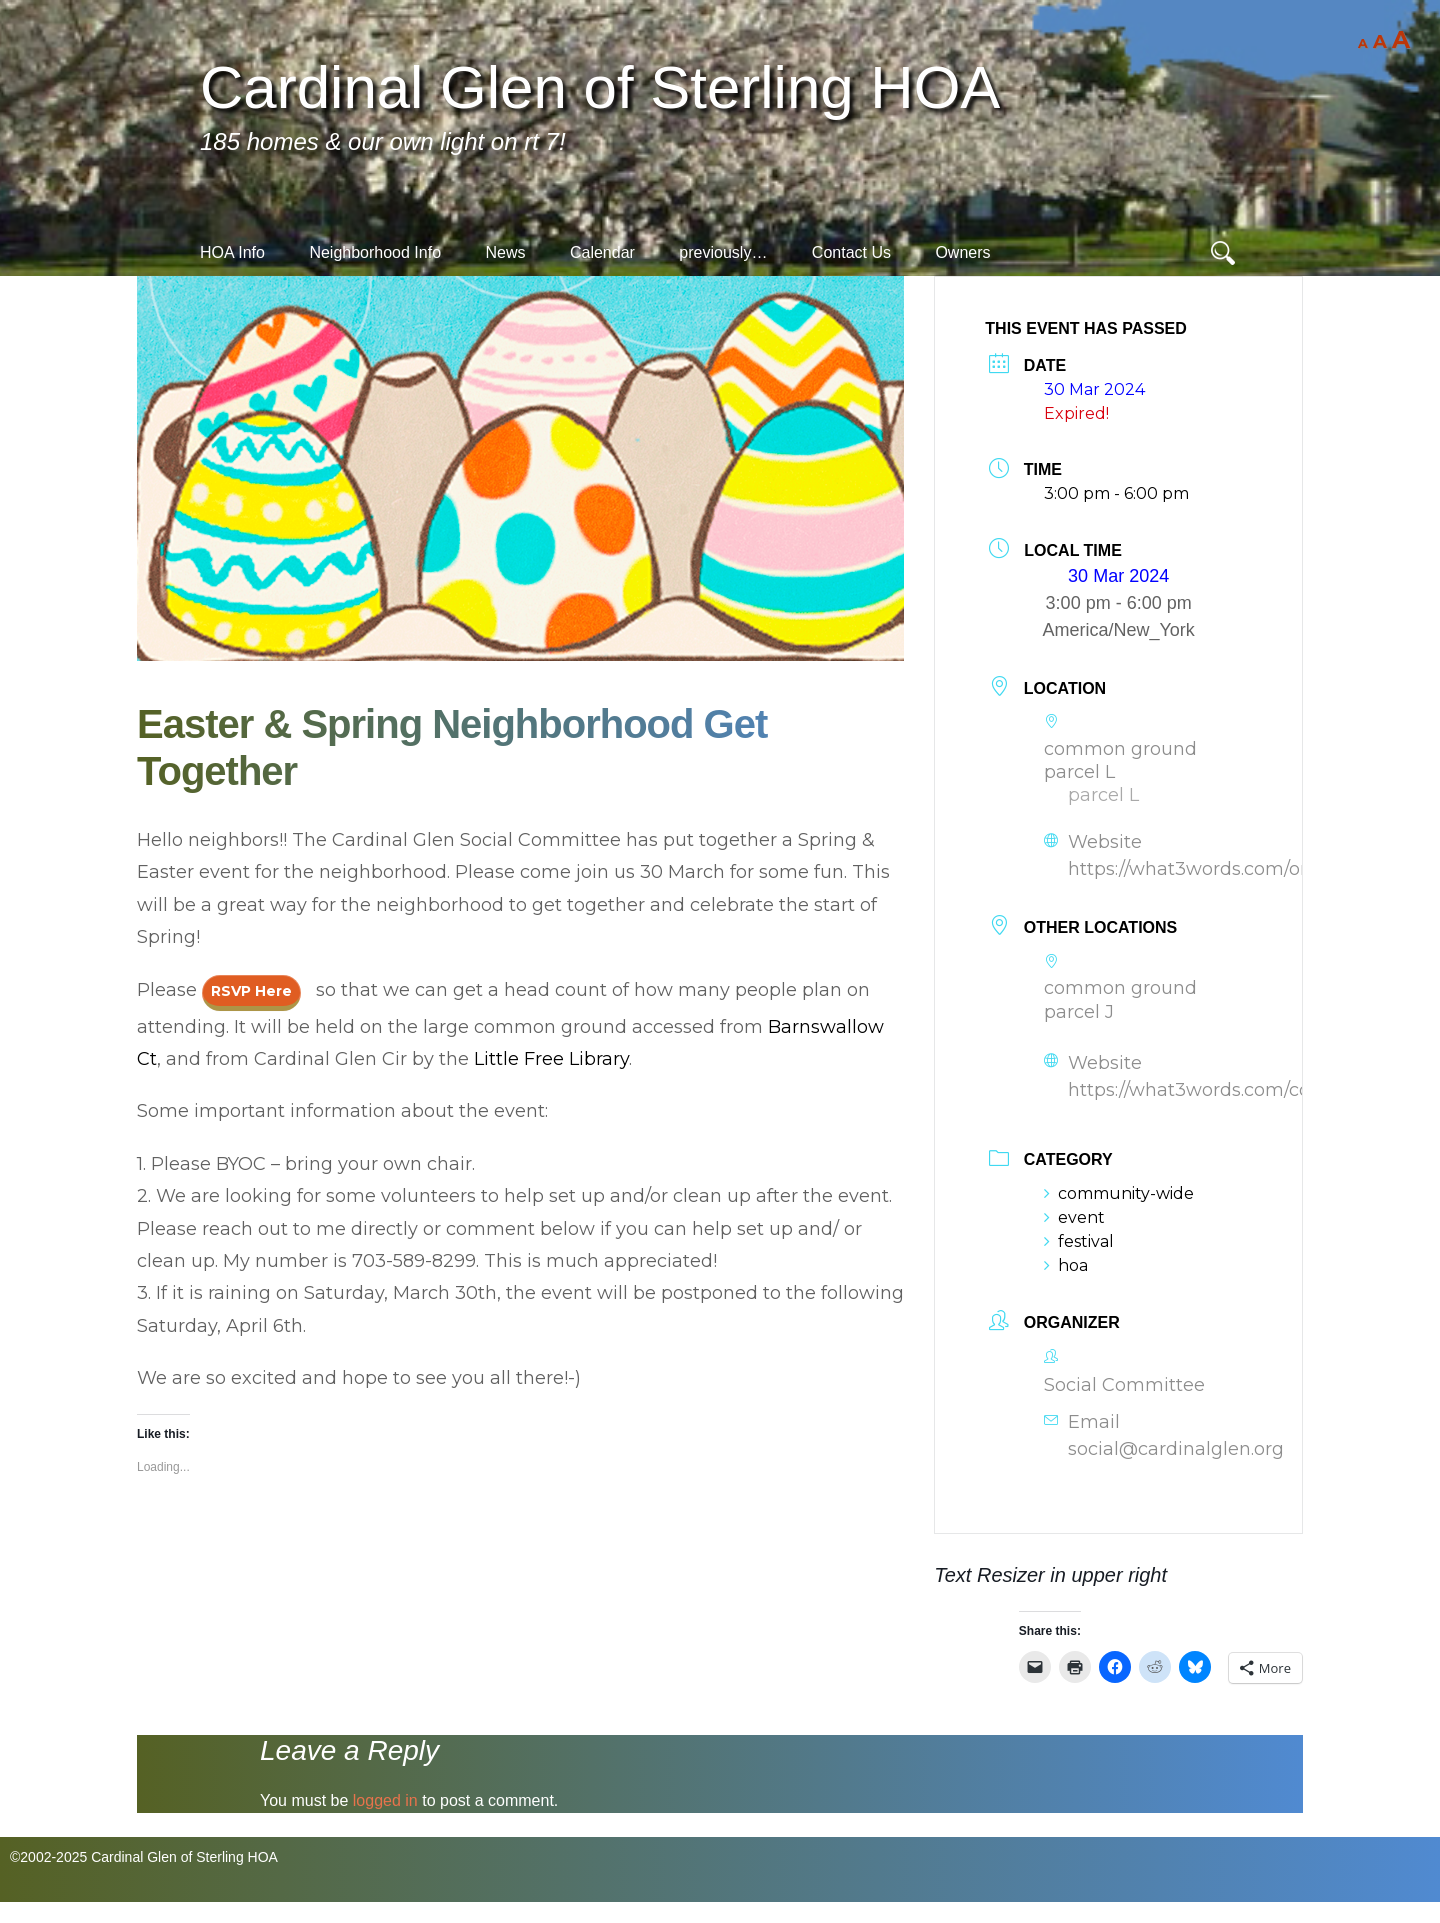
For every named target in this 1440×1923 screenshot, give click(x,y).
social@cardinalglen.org (1176, 1449)
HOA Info (232, 252)
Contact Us (851, 252)
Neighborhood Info (375, 252)
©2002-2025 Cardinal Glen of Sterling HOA (144, 1857)
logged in (385, 1800)
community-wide (1119, 1193)
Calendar (602, 252)
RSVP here (251, 991)
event (1074, 1217)
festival (1079, 1241)
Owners (962, 252)
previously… (723, 252)
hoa (1066, 1265)
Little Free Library (551, 1059)
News (505, 252)
